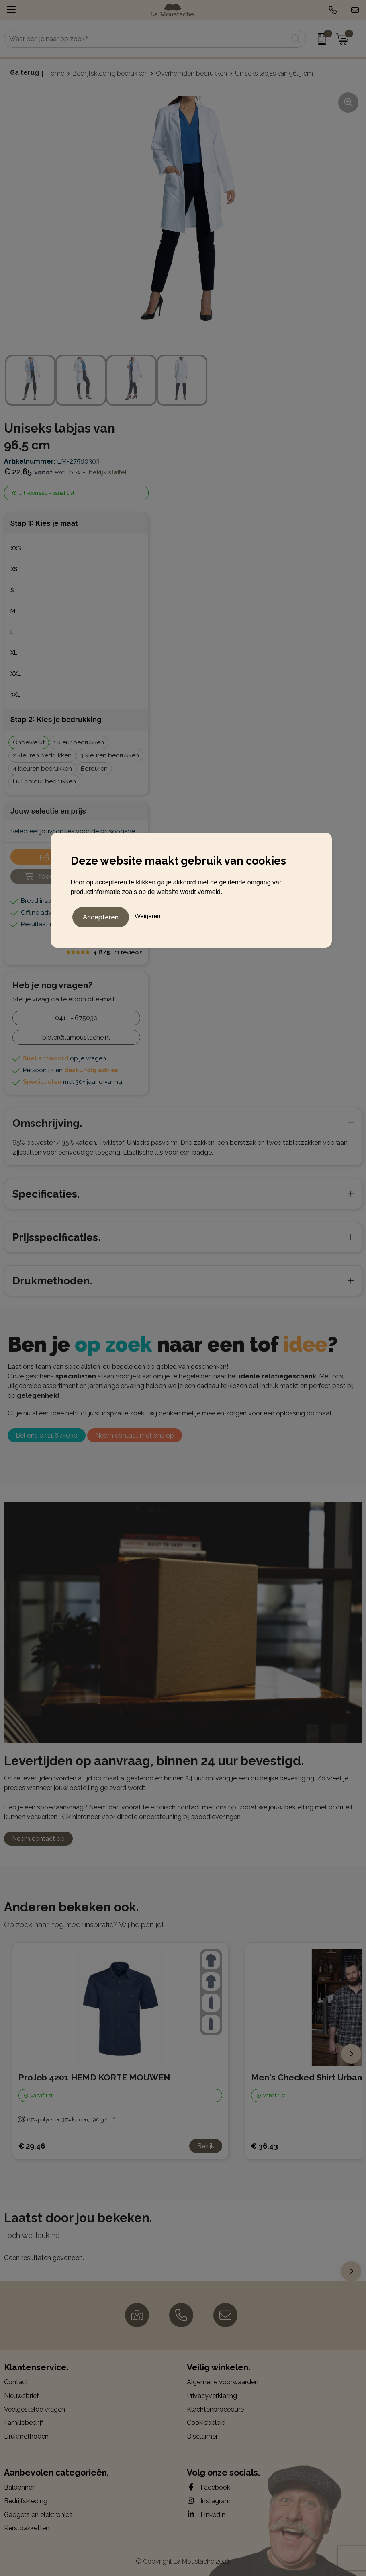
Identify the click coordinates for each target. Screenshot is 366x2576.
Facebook (208, 2487)
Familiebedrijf (23, 2422)
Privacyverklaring (212, 2396)
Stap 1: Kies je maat (44, 523)
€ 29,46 (31, 2146)
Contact (16, 2382)
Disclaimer (202, 2436)
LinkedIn (206, 2514)
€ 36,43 (264, 2146)
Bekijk (205, 2146)
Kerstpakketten (26, 2528)
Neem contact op (38, 1838)
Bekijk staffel (108, 472)
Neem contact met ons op (134, 1435)
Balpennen (20, 2487)
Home (55, 73)
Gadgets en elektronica (38, 2515)
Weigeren (147, 914)
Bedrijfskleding (25, 2501)
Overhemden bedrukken (191, 73)
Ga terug (24, 72)
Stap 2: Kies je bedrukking (56, 719)
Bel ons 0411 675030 (47, 1435)
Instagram (209, 2501)
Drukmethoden (26, 2436)
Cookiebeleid (206, 2422)
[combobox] (146, 39)
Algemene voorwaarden (222, 2382)
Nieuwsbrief (21, 2396)
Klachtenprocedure (215, 2409)
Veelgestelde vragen (34, 2409)
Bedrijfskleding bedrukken (110, 73)
